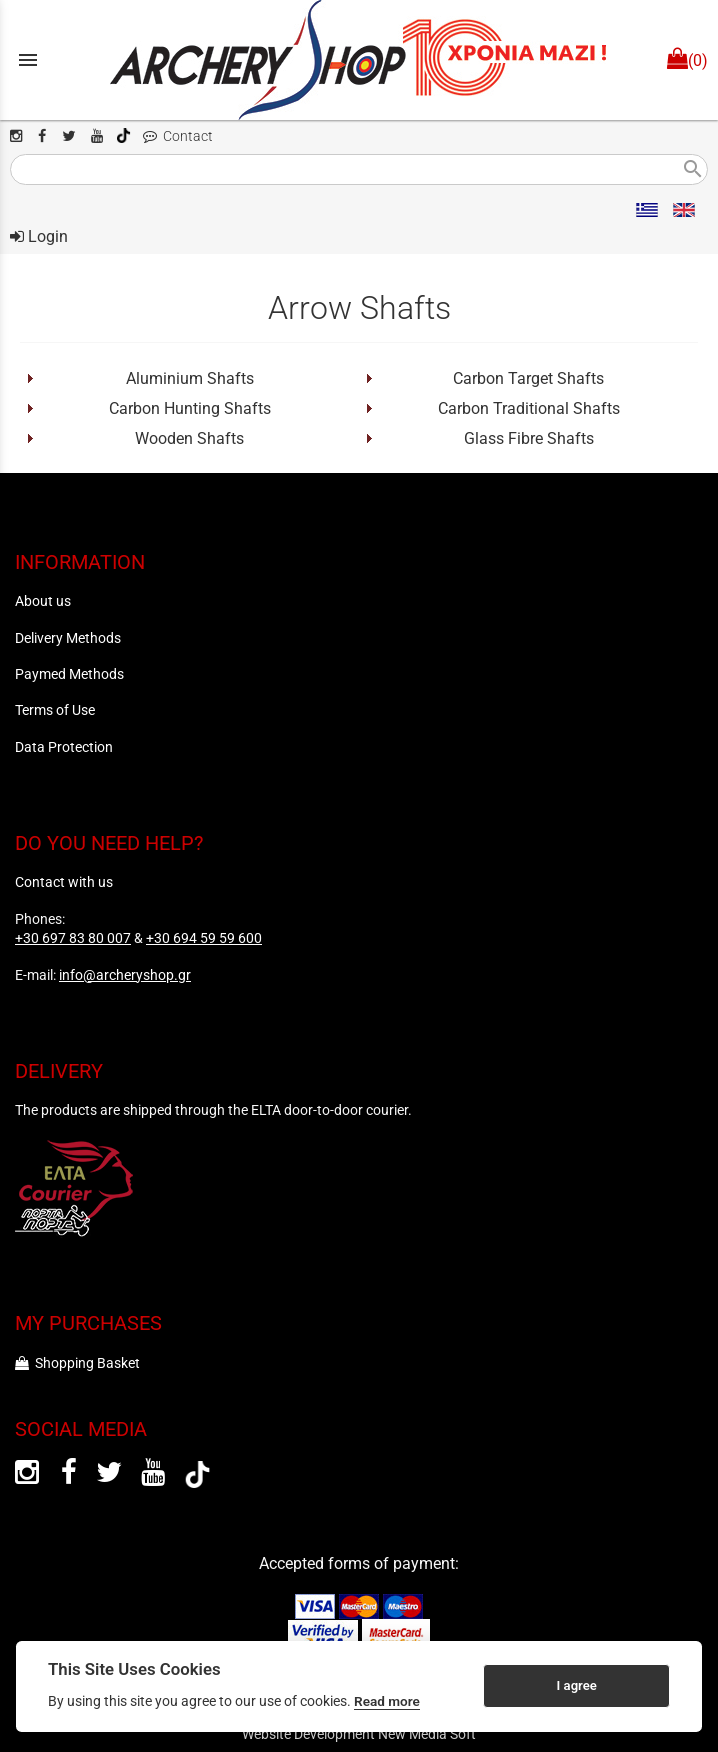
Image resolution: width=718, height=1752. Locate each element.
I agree (577, 1685)
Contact (178, 136)
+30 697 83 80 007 (73, 938)
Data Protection (64, 747)
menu (28, 60)
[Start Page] (359, 60)
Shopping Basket (77, 1363)
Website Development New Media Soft (359, 1734)
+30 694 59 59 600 (204, 938)
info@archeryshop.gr (125, 975)
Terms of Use (55, 710)
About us (43, 601)
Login (39, 236)
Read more (387, 1701)
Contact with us (64, 882)
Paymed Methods (69, 674)
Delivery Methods (68, 638)
